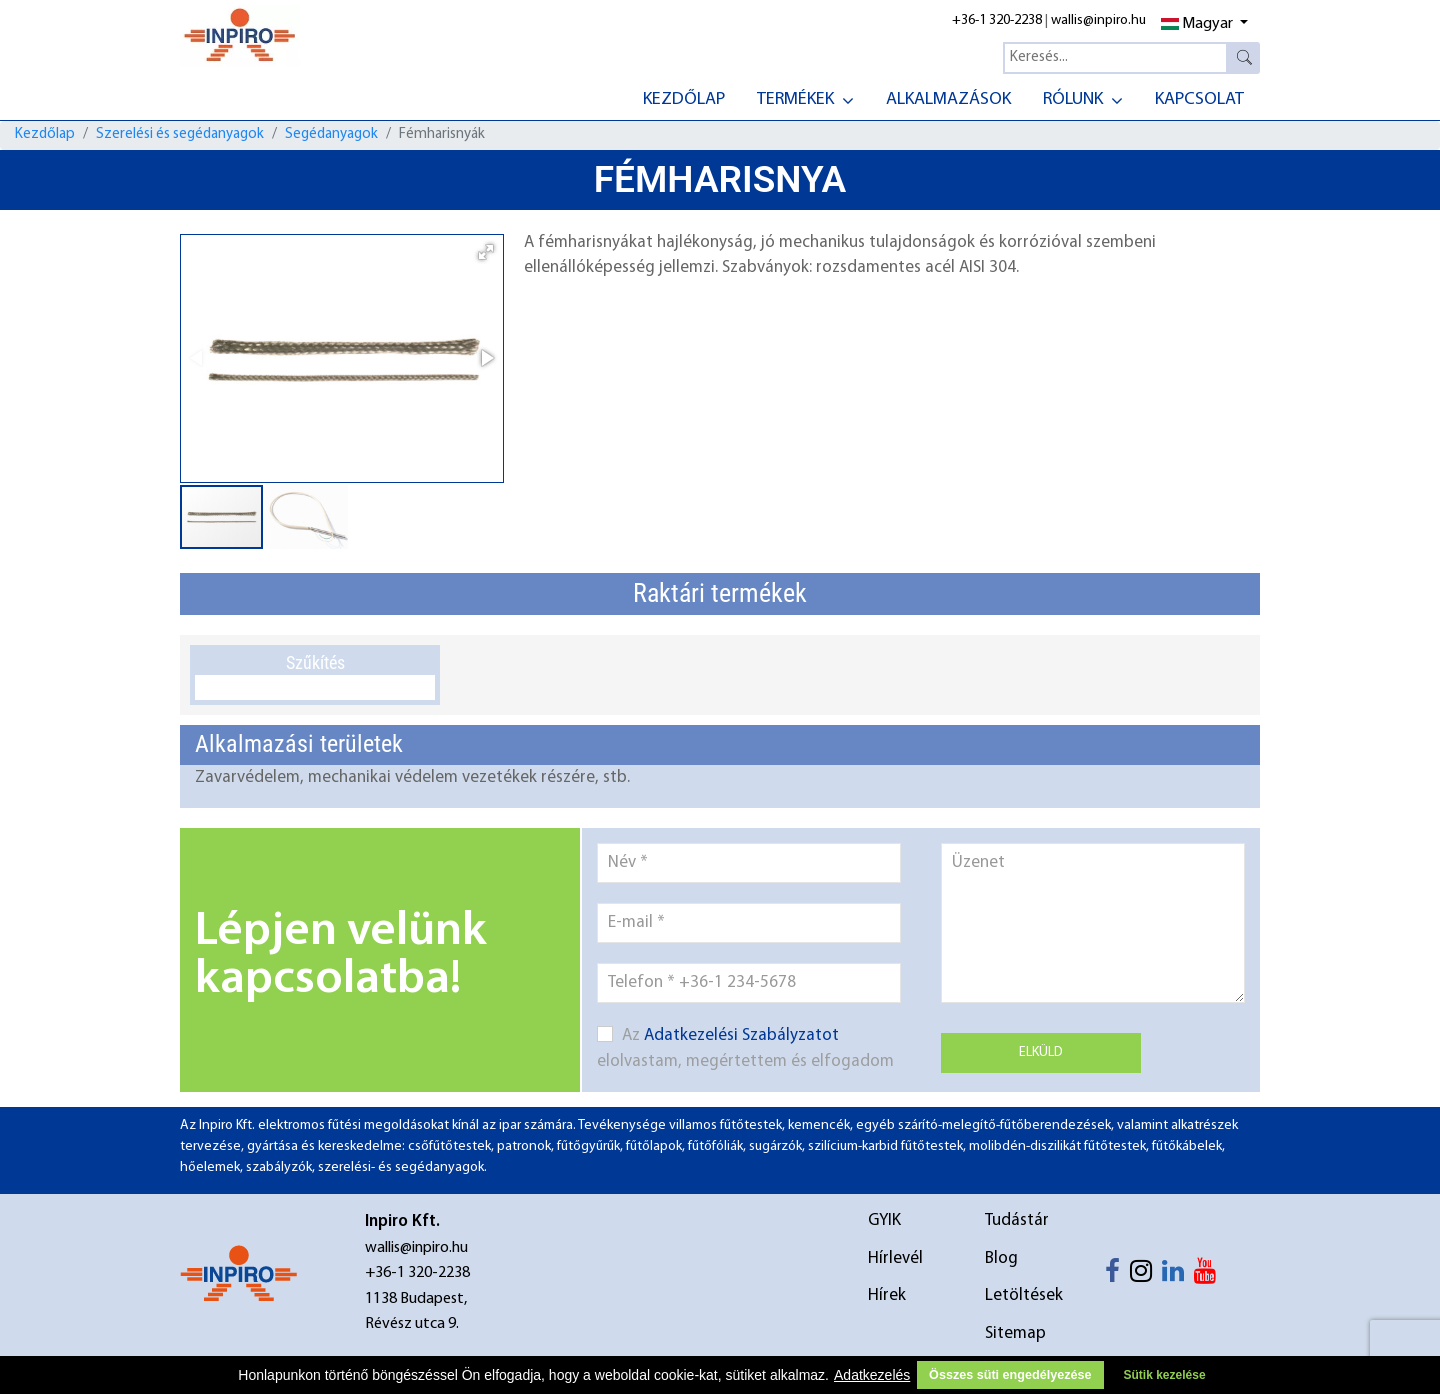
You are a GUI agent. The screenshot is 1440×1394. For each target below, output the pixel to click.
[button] (486, 252)
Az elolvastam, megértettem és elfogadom (745, 1048)
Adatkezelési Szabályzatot (741, 1035)
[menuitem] (684, 97)
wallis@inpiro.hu (1098, 20)
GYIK (884, 1220)
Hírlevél (895, 1258)
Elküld (1041, 1052)
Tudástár (1017, 1220)
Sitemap (1015, 1333)
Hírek (887, 1295)
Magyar (1197, 24)
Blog (1001, 1258)
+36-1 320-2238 (997, 20)
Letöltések (1024, 1295)
